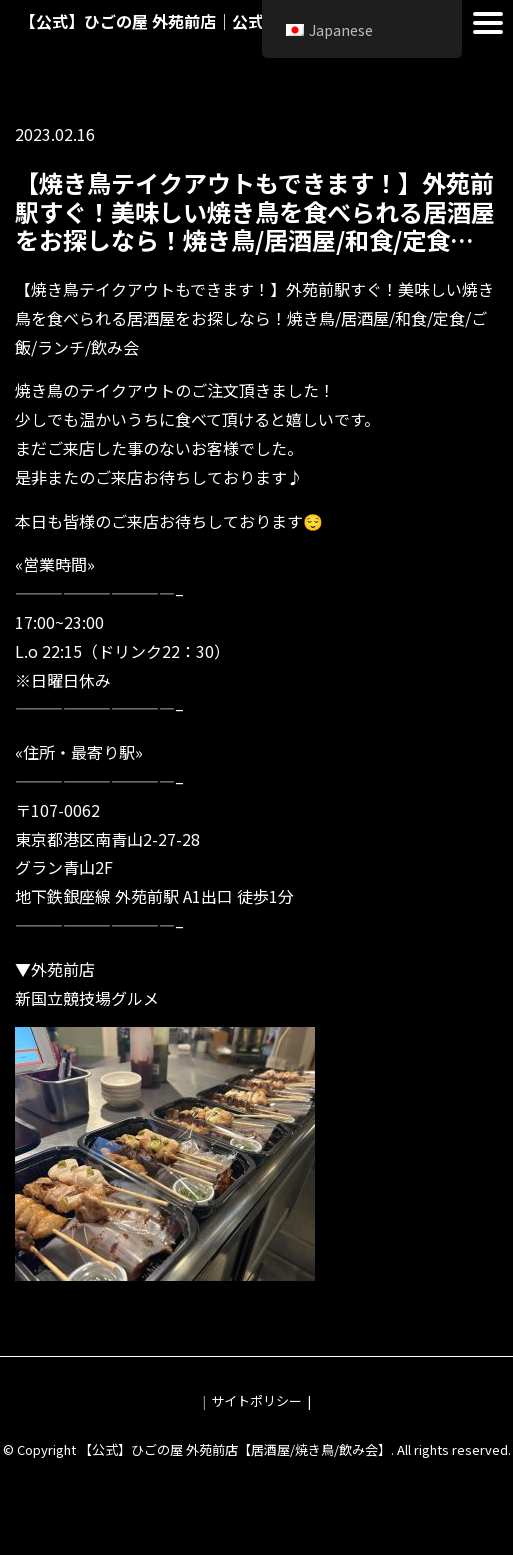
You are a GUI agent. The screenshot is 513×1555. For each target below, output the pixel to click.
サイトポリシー (256, 1400)
